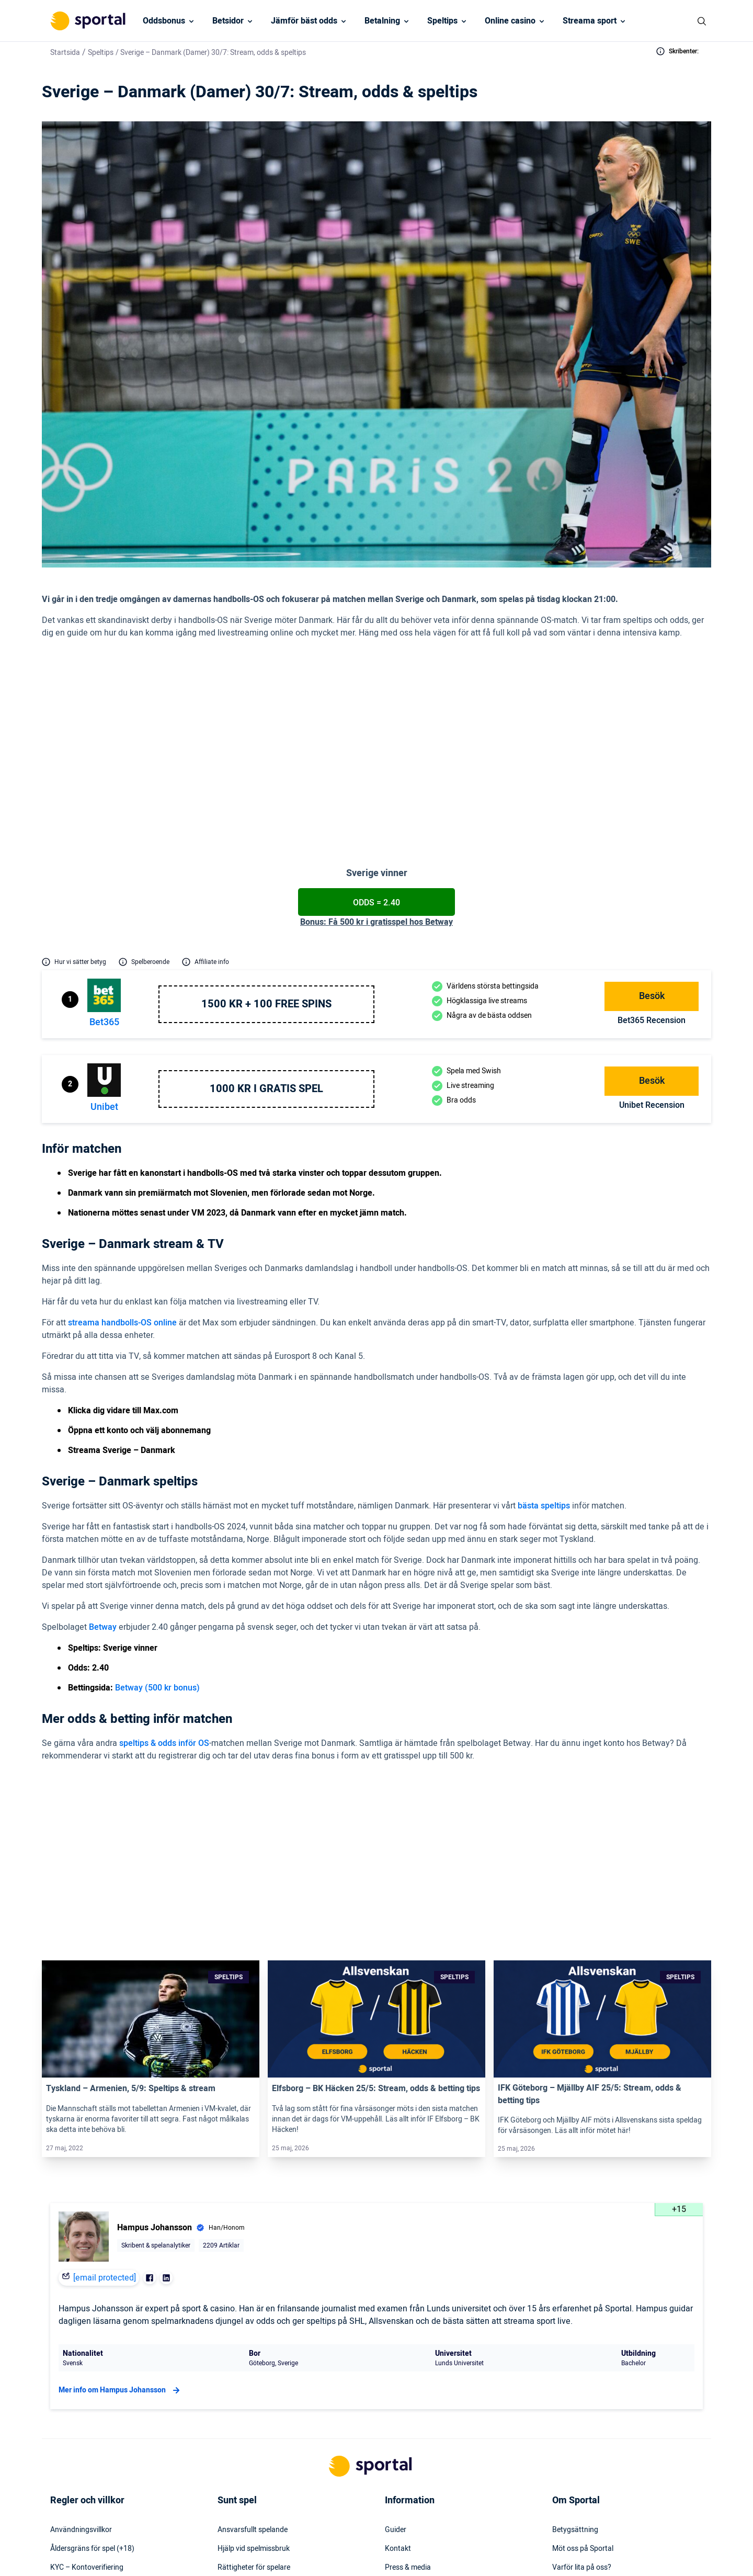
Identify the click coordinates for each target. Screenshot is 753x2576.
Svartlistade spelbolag (253, 2498)
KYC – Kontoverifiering (86, 2404)
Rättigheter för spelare (254, 2404)
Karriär (563, 2423)
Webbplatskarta (411, 2423)
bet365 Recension (652, 924)
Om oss (564, 2461)
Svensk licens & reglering (257, 2480)
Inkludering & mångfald (88, 2423)
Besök (652, 900)
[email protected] (104, 2114)
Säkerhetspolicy (410, 2442)
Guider (395, 2367)
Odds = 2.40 (376, 806)
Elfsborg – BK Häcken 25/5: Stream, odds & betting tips (376, 1925)
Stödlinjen (233, 2442)
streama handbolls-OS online (122, 1226)
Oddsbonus (164, 21)
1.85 (591, 1711)
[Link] (150, 1855)
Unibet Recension (651, 1009)
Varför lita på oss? (581, 2404)
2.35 (591, 1758)
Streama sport (590, 21)
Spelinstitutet (239, 2423)
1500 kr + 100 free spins (266, 908)
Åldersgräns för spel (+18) (92, 2385)
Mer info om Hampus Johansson (120, 2227)
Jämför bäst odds (304, 21)
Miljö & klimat (239, 2461)
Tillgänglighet (406, 2461)
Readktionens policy (584, 2442)
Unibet (104, 1011)
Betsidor (228, 21)
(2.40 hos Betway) (342, 727)
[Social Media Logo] (357, 2554)
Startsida (65, 52)
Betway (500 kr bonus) (157, 1591)
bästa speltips (544, 1409)
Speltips (442, 21)
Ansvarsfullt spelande (253, 2367)
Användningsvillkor (81, 2367)
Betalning (382, 21)
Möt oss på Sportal (582, 2385)
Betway (103, 1531)
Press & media (408, 2404)
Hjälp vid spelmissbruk (254, 2385)
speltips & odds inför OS (164, 1647)
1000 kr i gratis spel (266, 992)
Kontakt (398, 2385)
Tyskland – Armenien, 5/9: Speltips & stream (130, 1925)
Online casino (510, 21)
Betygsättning (575, 2367)
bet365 (104, 926)
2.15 (591, 1735)
